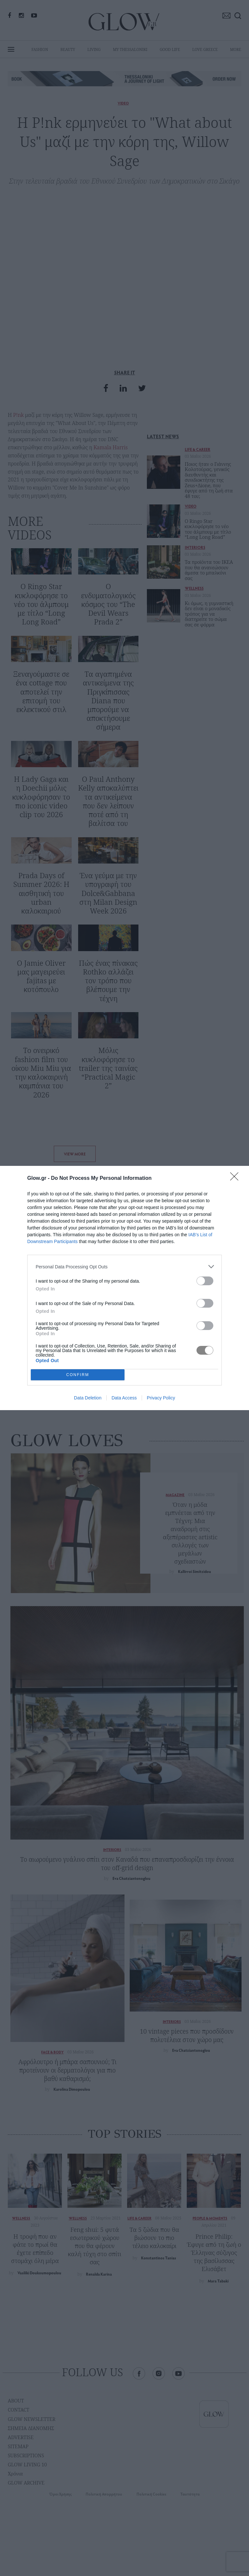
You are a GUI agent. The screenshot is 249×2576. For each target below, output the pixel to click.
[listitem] (124, 1266)
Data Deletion (87, 1397)
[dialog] (124, 1288)
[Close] (236, 1178)
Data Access (124, 1397)
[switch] (204, 1280)
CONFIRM (77, 1374)
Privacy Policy (161, 1397)
